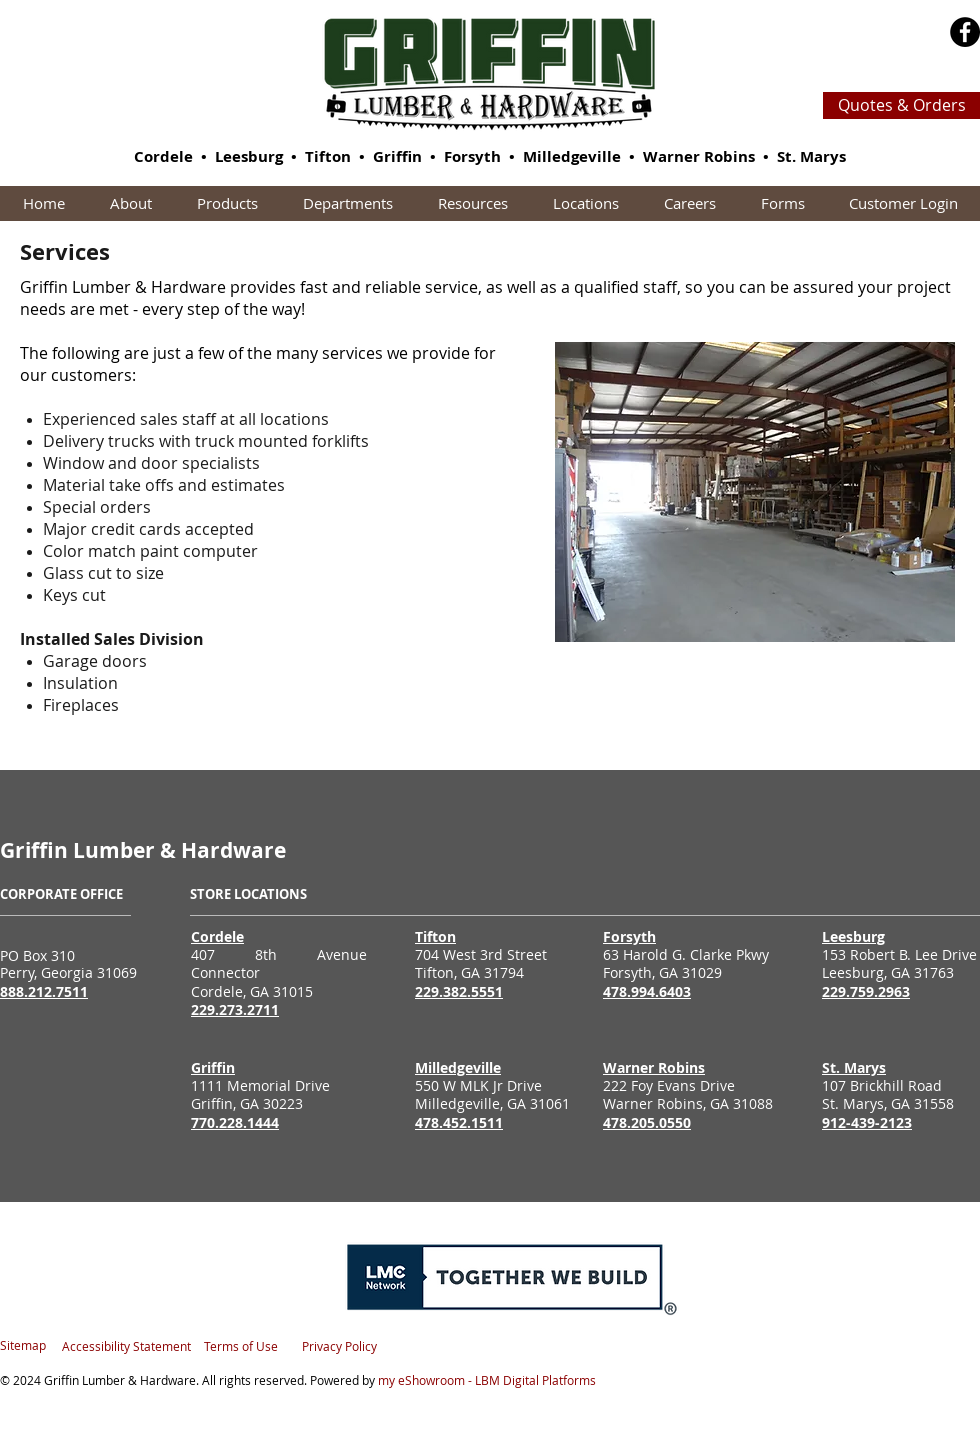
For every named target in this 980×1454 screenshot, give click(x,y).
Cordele (163, 156)
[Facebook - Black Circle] (965, 32)
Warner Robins (699, 156)
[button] (227, 203)
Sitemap (23, 1345)
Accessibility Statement (126, 1346)
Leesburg (249, 156)
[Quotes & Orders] (901, 105)
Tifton (328, 156)
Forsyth (472, 156)
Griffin (397, 156)
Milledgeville (572, 156)
